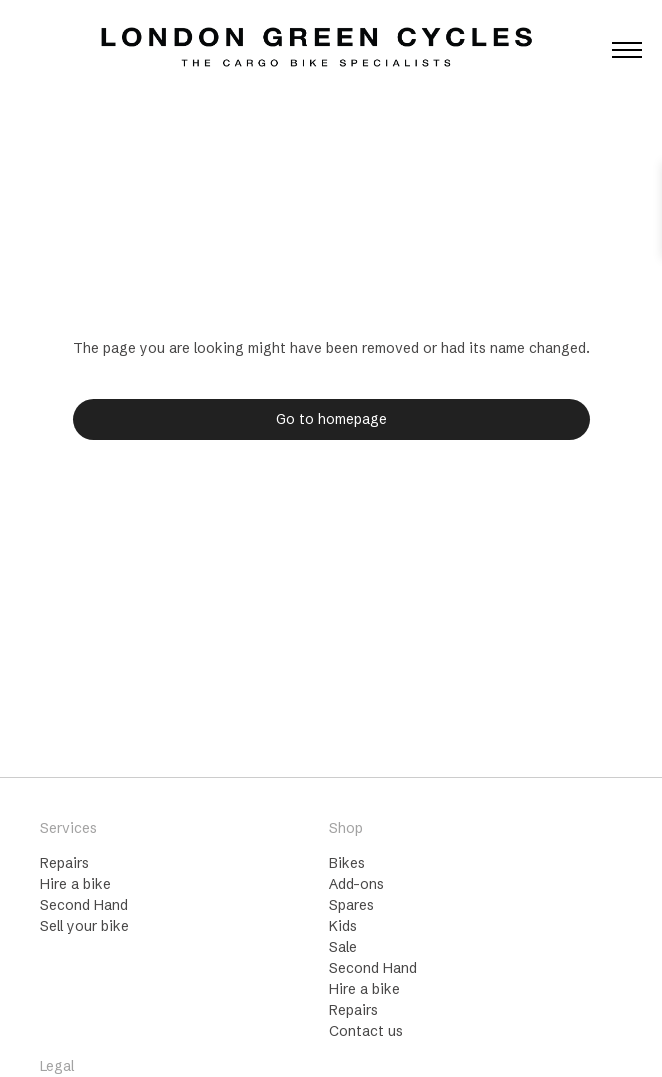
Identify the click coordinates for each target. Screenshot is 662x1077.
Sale (343, 947)
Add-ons (356, 884)
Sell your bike (84, 926)
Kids (343, 926)
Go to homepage (331, 419)
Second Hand (84, 905)
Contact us (366, 1031)
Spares (351, 905)
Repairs (64, 863)
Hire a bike (75, 884)
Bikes (347, 863)
